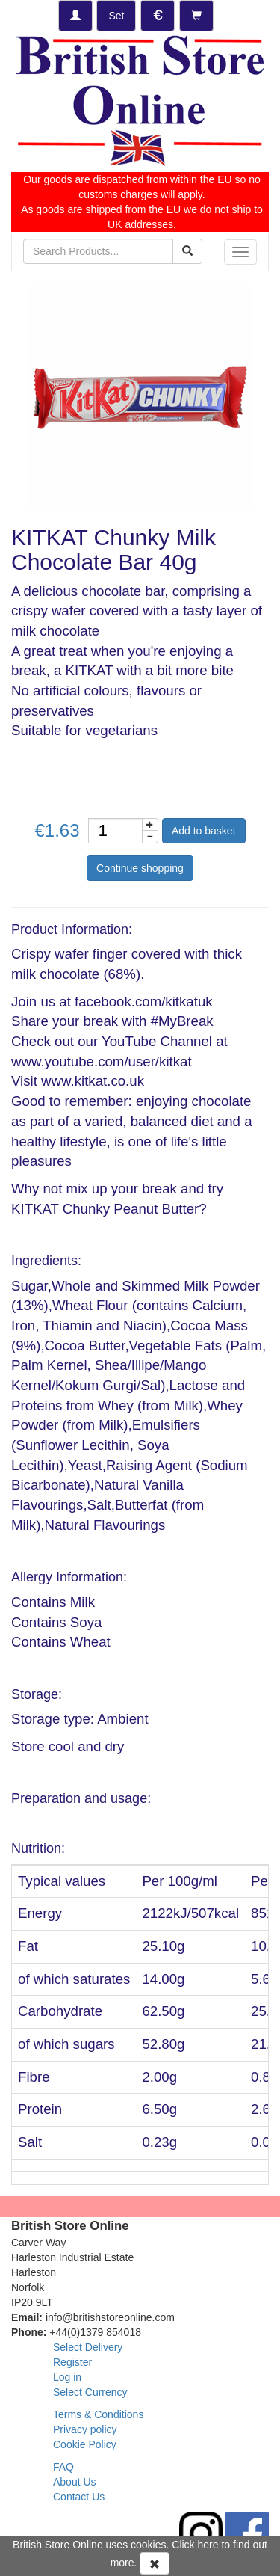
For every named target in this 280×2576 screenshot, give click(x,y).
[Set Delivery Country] (116, 15)
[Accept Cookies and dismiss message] (154, 2563)
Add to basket (204, 831)
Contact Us (79, 2497)
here (208, 2545)
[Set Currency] (157, 15)
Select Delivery (87, 2347)
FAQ (63, 2467)
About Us (74, 2482)
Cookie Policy (84, 2444)
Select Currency (90, 2392)
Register (72, 2362)
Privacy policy (85, 2429)
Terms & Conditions (98, 2414)
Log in (67, 2377)
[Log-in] (75, 15)
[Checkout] (196, 15)
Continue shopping (140, 868)
